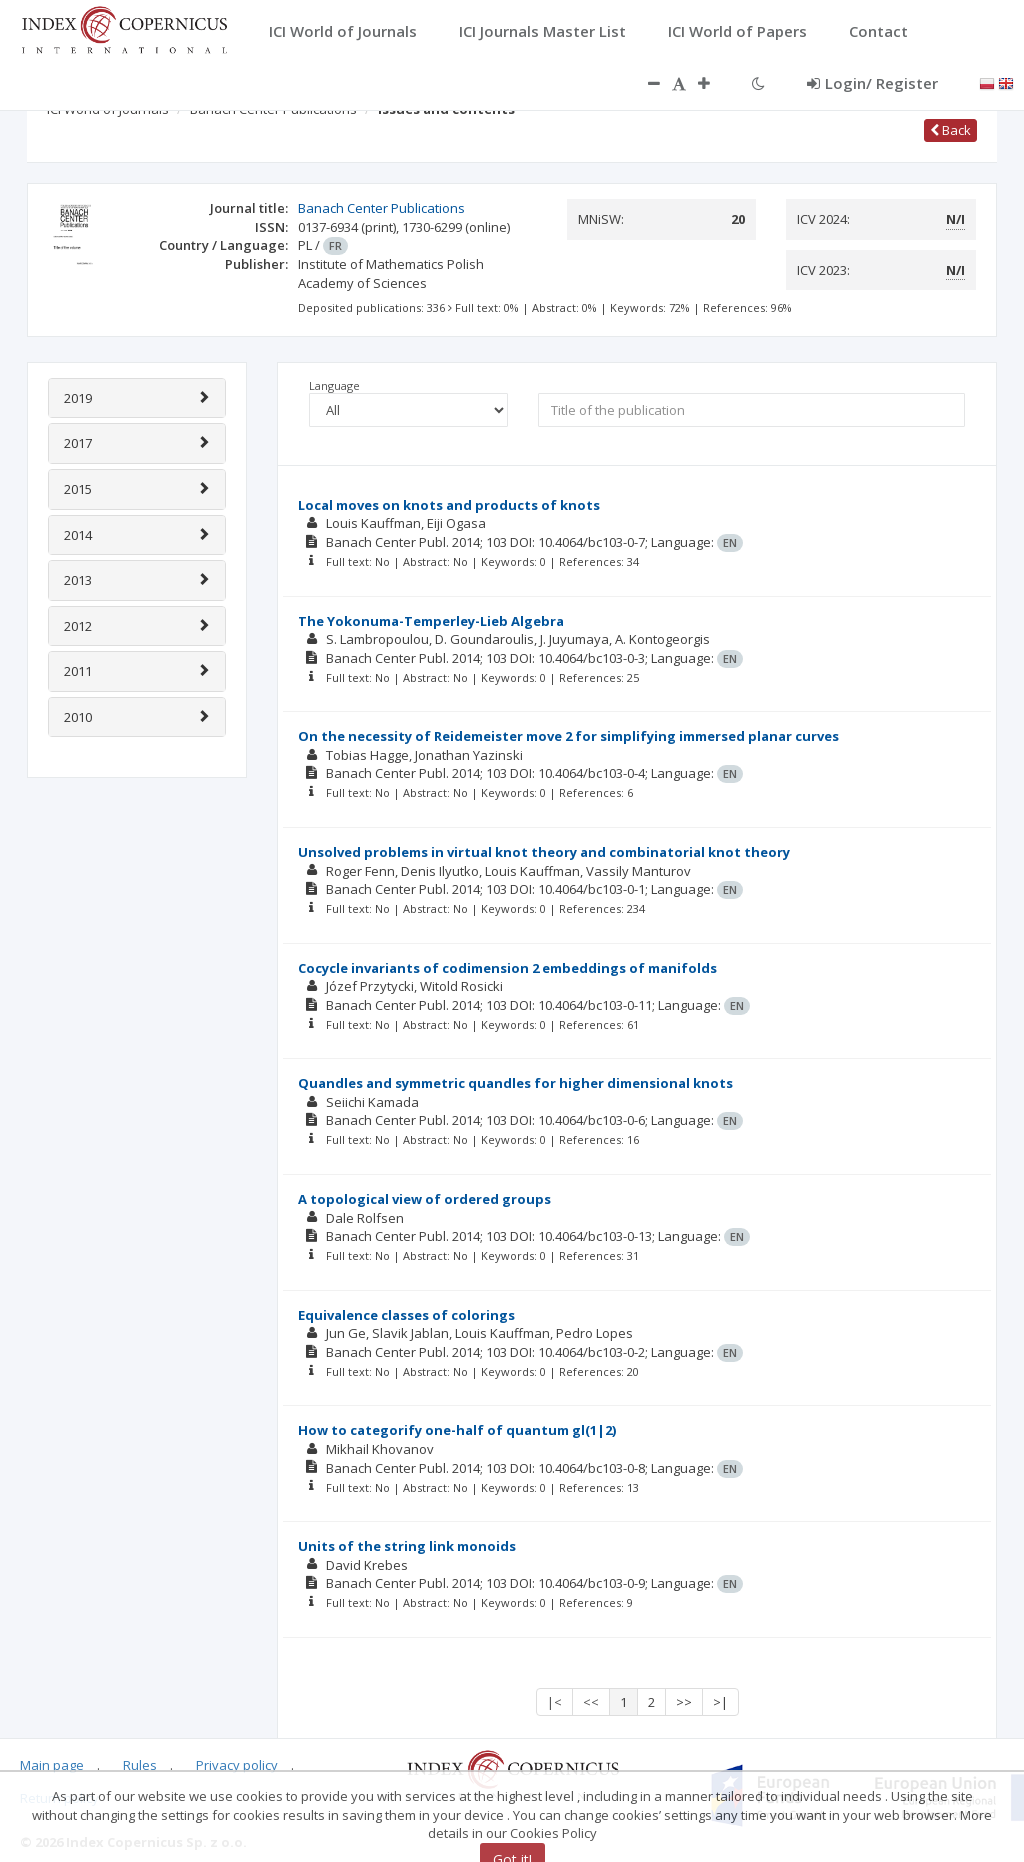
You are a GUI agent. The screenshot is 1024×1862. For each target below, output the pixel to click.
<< (591, 1702)
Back (950, 130)
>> (684, 1702)
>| (720, 1702)
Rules (140, 1765)
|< (554, 1702)
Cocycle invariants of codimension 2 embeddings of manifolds (507, 968)
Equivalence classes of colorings (406, 1315)
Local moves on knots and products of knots (449, 505)
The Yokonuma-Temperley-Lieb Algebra (431, 621)
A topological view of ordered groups (424, 1199)
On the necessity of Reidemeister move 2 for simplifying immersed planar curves (568, 736)
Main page (52, 1765)
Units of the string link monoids (407, 1546)
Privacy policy (237, 1765)
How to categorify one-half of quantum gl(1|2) (457, 1430)
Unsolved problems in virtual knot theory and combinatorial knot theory (544, 852)
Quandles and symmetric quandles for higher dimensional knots (515, 1083)
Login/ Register (872, 83)
